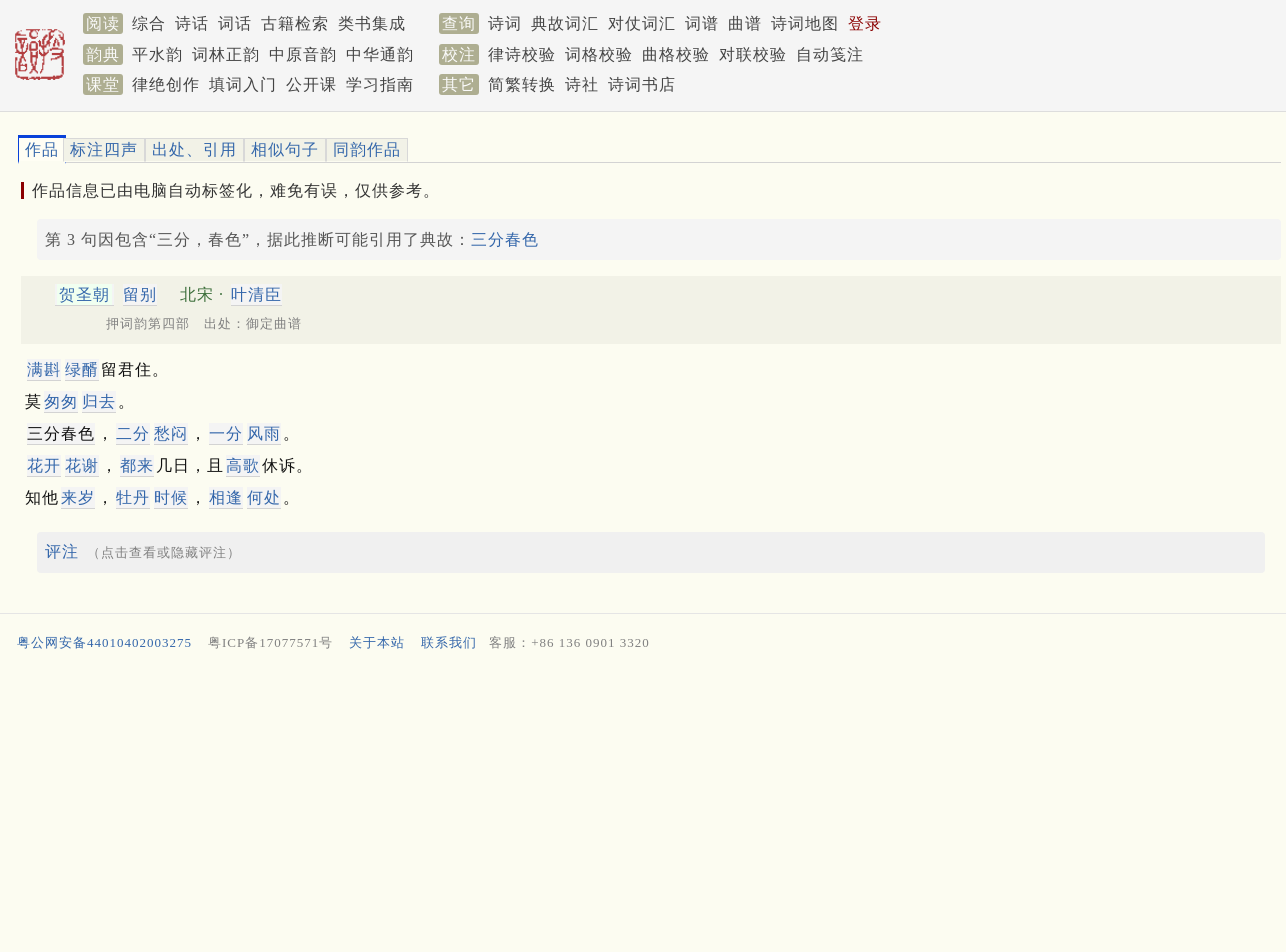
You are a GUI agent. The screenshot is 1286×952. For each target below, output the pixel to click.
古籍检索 (295, 23)
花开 (44, 465)
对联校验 (753, 54)
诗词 (505, 23)
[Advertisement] (613, 806)
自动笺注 (830, 54)
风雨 (264, 433)
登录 (865, 23)
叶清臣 (256, 294)
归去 (99, 401)
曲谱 (745, 23)
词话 (235, 23)
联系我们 (449, 642)
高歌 (243, 465)
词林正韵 (226, 54)
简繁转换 (522, 84)
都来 (137, 465)
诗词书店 (642, 84)
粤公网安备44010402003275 (104, 642)
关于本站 (377, 642)
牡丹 (133, 497)
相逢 (226, 497)
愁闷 (171, 433)
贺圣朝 (84, 294)
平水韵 (157, 54)
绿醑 (82, 369)
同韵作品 (367, 149)
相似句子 (285, 149)
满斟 (44, 369)
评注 (62, 551)
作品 (42, 149)
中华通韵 (380, 54)
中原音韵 (303, 54)
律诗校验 (522, 54)
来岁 (78, 497)
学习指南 (380, 84)
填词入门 (243, 84)
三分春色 (505, 239)
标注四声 (104, 149)
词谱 (702, 23)
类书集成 (372, 23)
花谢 (82, 465)
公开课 (311, 84)
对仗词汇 (642, 23)
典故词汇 (565, 23)
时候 (171, 497)
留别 (140, 294)
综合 (149, 23)
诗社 (582, 84)
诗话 (192, 23)
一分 (226, 433)
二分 (133, 433)
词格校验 (599, 54)
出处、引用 (194, 149)
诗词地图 (805, 23)
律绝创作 (166, 84)
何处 (264, 497)
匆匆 (61, 401)
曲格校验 (676, 54)
